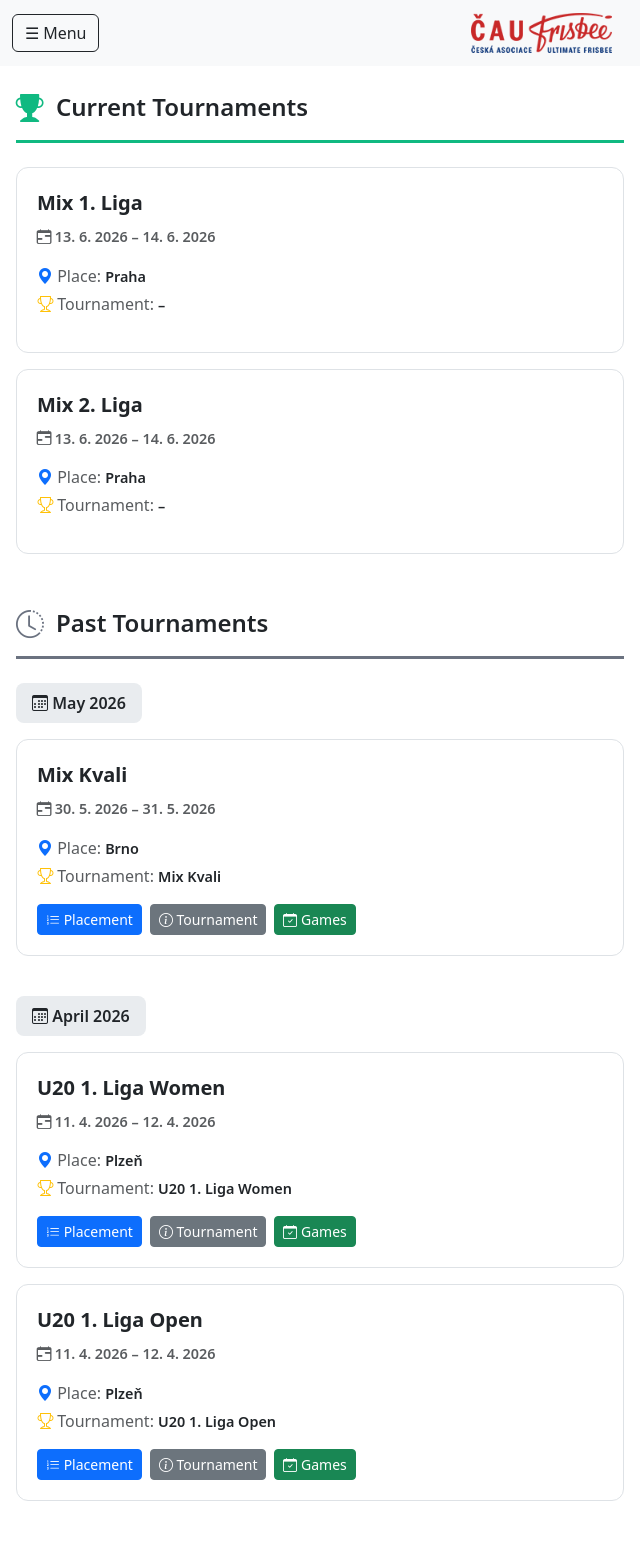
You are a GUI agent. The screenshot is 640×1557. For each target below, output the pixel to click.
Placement (89, 919)
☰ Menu (55, 33)
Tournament (208, 919)
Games (314, 919)
